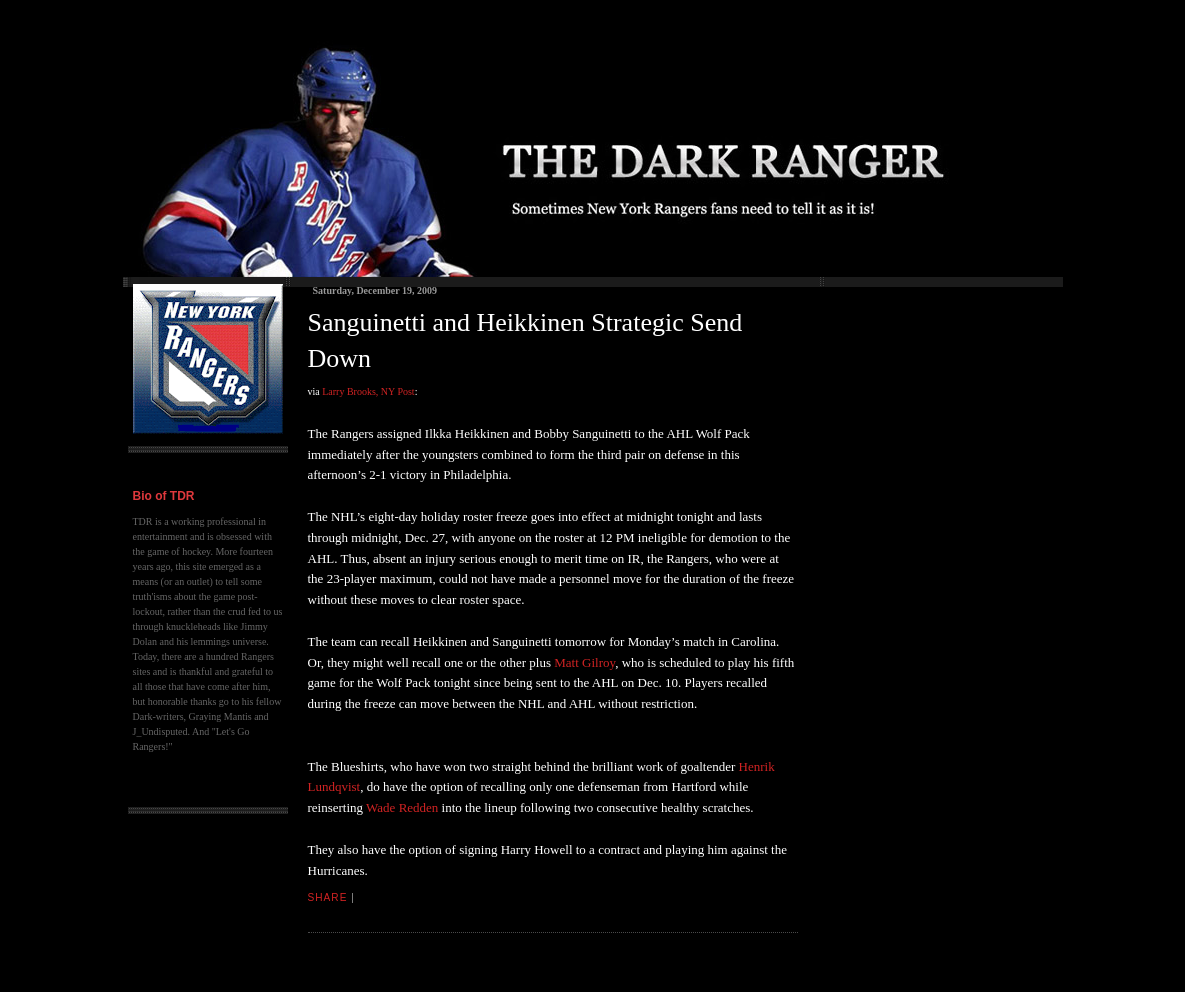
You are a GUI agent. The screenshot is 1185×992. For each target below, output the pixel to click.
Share (328, 897)
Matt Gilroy (584, 662)
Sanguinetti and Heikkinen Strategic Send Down (525, 340)
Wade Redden (402, 807)
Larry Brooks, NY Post (368, 391)
